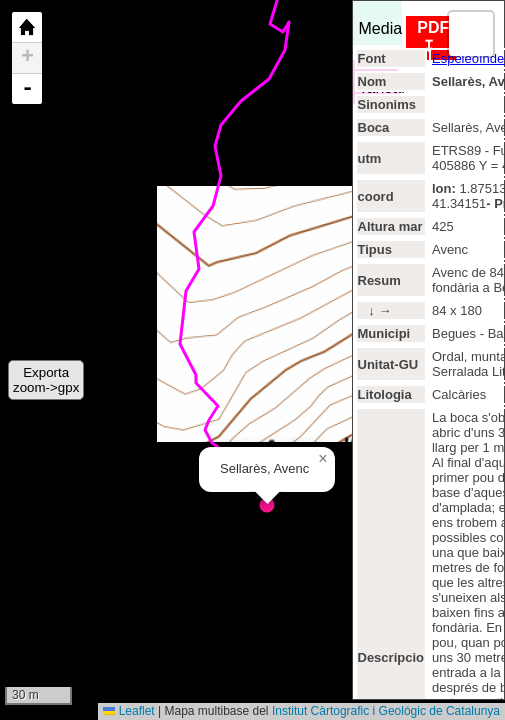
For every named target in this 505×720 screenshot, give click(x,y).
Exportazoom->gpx (46, 380)
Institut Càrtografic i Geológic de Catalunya (386, 711)
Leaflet (128, 711)
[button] (323, 459)
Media (381, 23)
